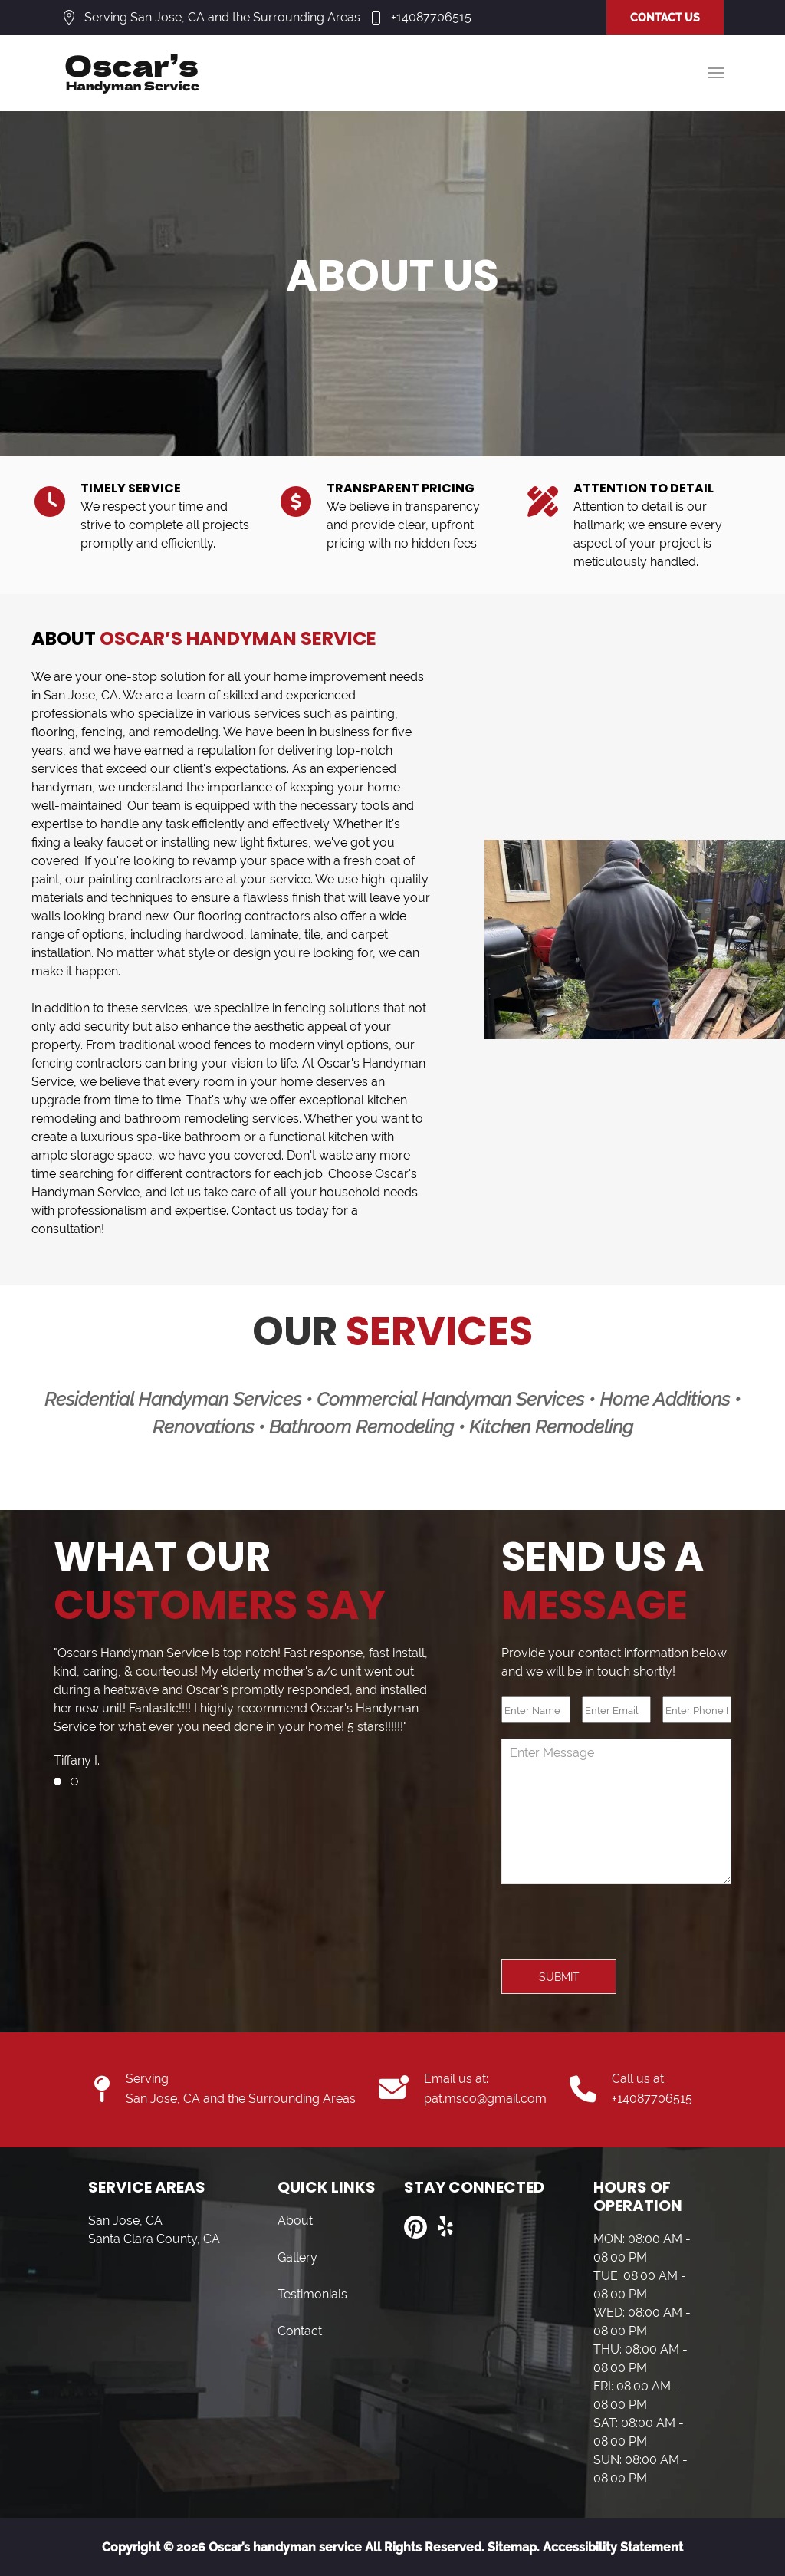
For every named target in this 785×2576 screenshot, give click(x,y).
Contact (300, 2331)
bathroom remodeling (186, 1118)
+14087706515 (431, 17)
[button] (716, 73)
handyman (61, 787)
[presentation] (617, 1929)
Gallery (297, 2257)
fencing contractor (83, 1063)
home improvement (330, 676)
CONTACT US (665, 18)
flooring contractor (251, 916)
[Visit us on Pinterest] (415, 2227)
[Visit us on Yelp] (446, 2227)
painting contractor (141, 879)
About (295, 2220)
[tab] (57, 1781)
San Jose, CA (81, 695)
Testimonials (312, 2294)
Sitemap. (512, 2547)
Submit (559, 1977)
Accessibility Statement (613, 2547)
